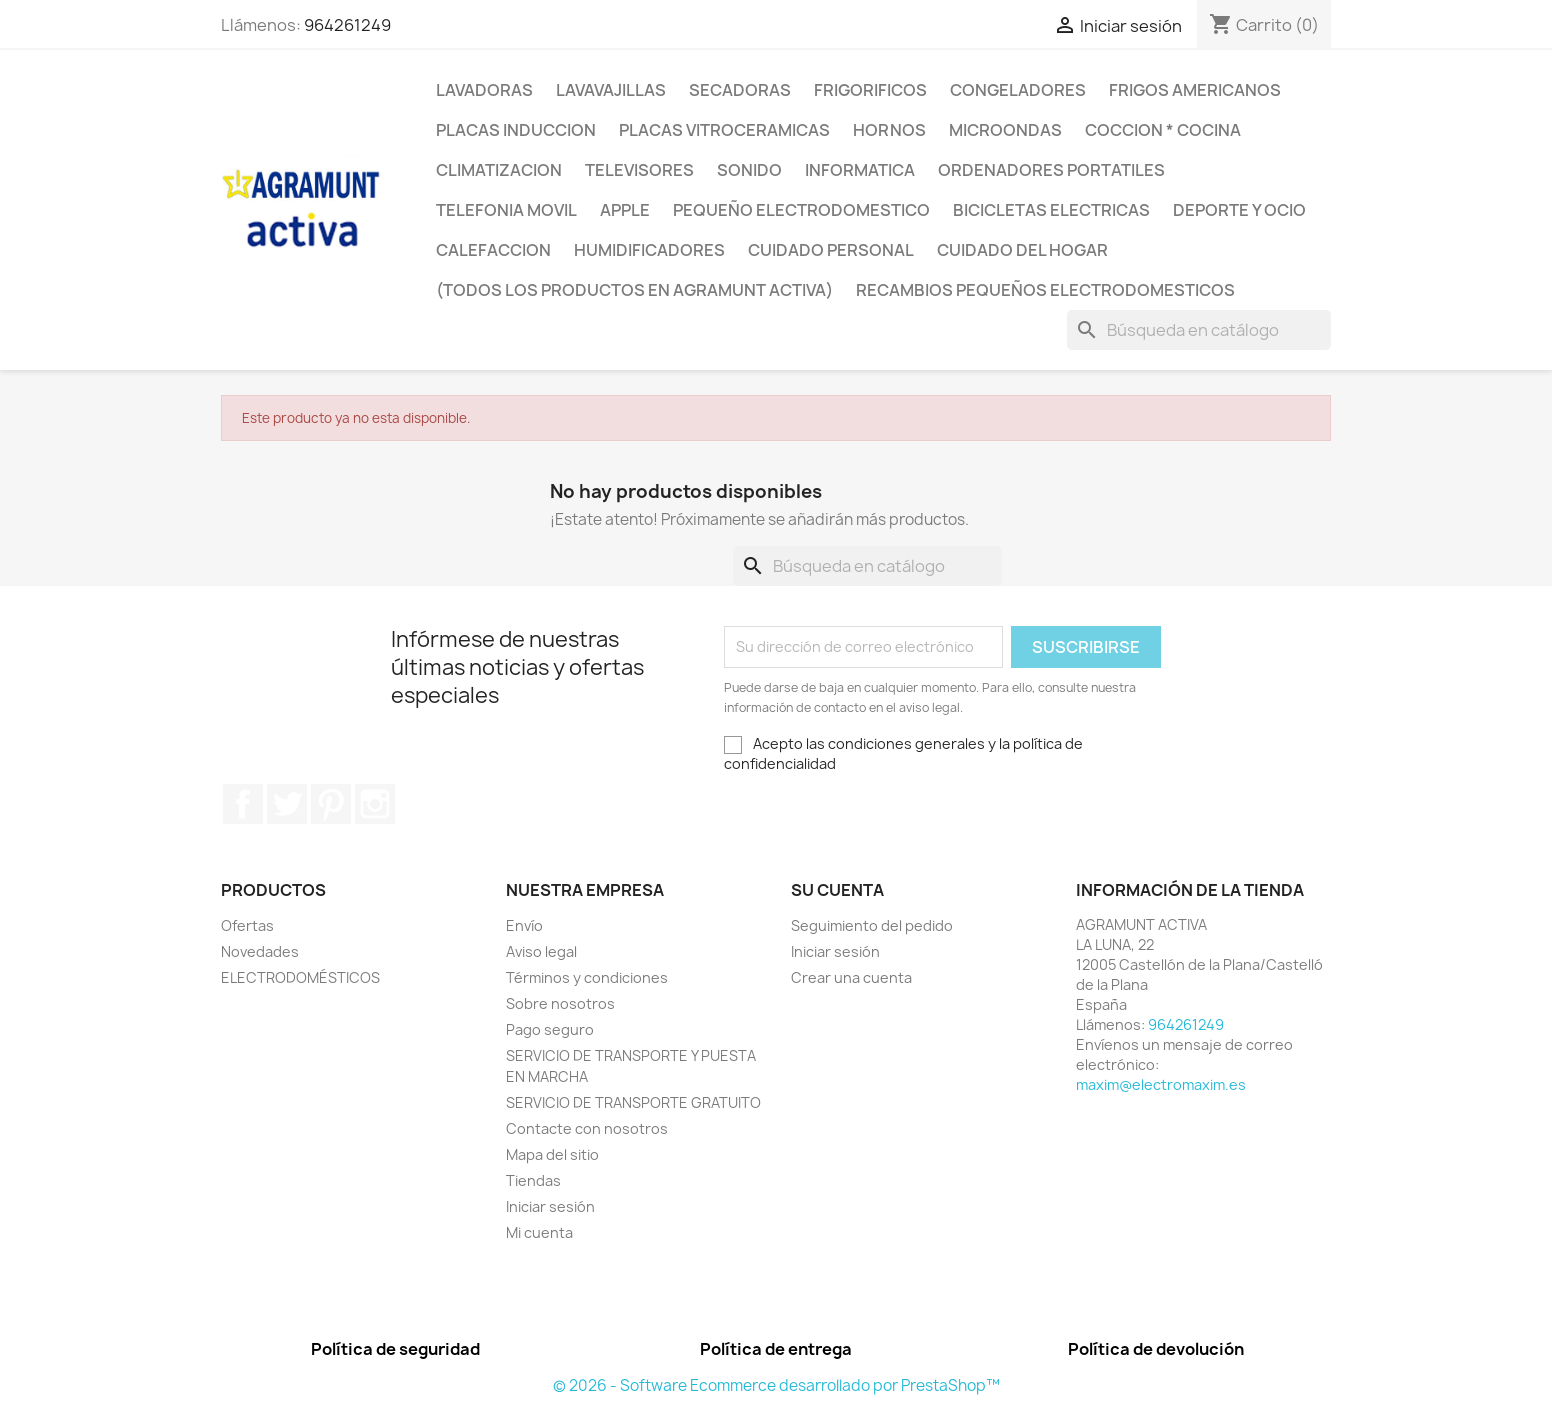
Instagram (375, 804)
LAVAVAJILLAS (611, 90)
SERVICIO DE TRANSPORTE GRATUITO (633, 1102)
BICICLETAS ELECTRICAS (1051, 210)
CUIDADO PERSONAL (831, 250)
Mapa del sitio (552, 1154)
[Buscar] (1199, 330)
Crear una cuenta (851, 977)
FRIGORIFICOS (870, 90)
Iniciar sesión (550, 1206)
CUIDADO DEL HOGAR (1022, 250)
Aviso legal (541, 951)
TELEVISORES (639, 170)
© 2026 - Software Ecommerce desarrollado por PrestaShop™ (776, 1385)
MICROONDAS (1005, 130)
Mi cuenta (539, 1232)
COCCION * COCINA (1163, 130)
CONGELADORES (1018, 90)
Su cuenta (837, 890)
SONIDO (749, 170)
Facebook (243, 804)
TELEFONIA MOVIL (506, 210)
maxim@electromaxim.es (1161, 1084)
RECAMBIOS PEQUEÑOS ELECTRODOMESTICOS (1045, 290)
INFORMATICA (860, 170)
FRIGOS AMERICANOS (1195, 90)
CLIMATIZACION (499, 170)
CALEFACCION (493, 250)
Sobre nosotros (560, 1003)
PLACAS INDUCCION (516, 130)
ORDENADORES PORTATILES (1051, 170)
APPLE (625, 210)
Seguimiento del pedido (872, 925)
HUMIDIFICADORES (649, 250)
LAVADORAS (484, 90)
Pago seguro (550, 1029)
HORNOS (889, 130)
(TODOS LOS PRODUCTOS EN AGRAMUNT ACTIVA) (634, 290)
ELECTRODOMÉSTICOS (300, 977)
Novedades (260, 951)
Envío (524, 925)
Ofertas (247, 925)
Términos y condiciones (587, 977)
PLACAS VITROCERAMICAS (724, 130)
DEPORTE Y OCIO (1239, 210)
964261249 (347, 25)
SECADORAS (740, 90)
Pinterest (331, 804)
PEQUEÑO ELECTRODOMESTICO (801, 210)
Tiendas (533, 1180)
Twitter (287, 804)
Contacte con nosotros (587, 1128)
